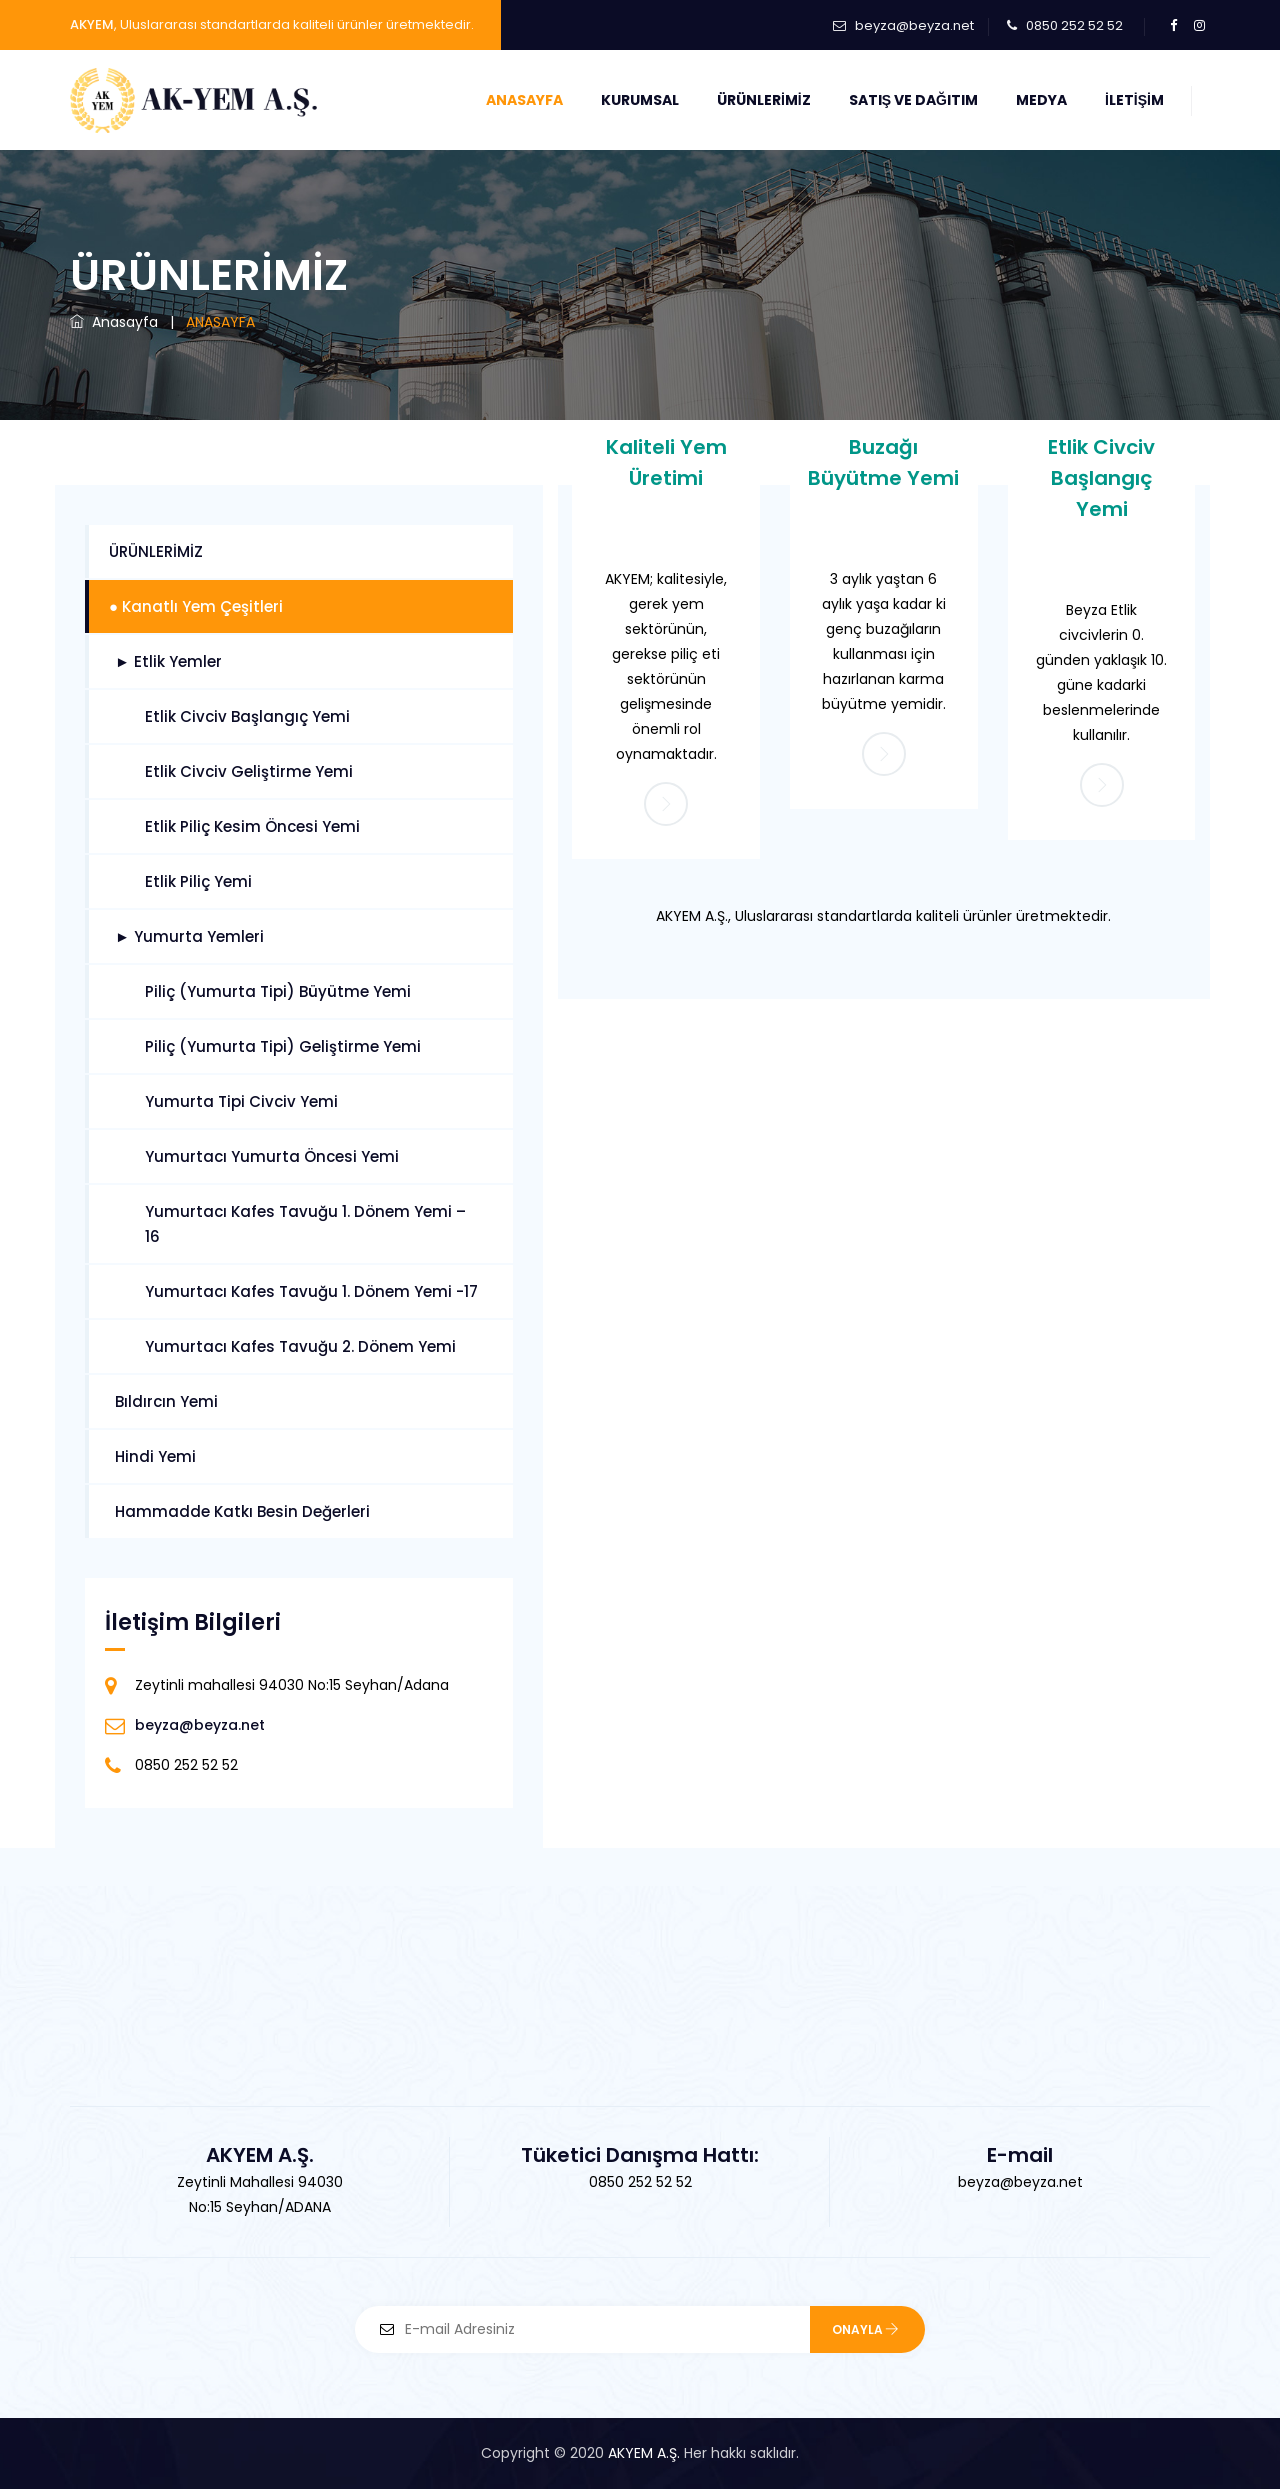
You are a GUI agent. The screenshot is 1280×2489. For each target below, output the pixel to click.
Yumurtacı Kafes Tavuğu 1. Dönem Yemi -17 (311, 1291)
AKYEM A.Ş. (644, 2453)
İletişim (1134, 100)
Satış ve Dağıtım (913, 100)
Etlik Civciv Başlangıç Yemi (1101, 477)
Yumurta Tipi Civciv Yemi (241, 1101)
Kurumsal (640, 100)
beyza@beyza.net (914, 25)
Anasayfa (524, 100)
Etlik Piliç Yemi (198, 881)
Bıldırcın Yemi (166, 1401)
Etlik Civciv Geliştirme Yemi (249, 771)
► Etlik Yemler (168, 661)
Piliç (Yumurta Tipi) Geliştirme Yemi (283, 1046)
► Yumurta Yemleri (189, 936)
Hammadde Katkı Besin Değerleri (242, 1511)
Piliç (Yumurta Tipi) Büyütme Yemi (278, 991)
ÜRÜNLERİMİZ (156, 551)
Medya (1041, 100)
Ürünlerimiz (764, 100)
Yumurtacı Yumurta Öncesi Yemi (272, 1156)
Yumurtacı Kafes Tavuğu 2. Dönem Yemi (300, 1346)
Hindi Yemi (155, 1456)
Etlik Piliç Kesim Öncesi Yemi (252, 826)
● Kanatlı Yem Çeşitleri (196, 606)
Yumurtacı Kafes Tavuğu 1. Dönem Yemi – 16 (305, 1224)
